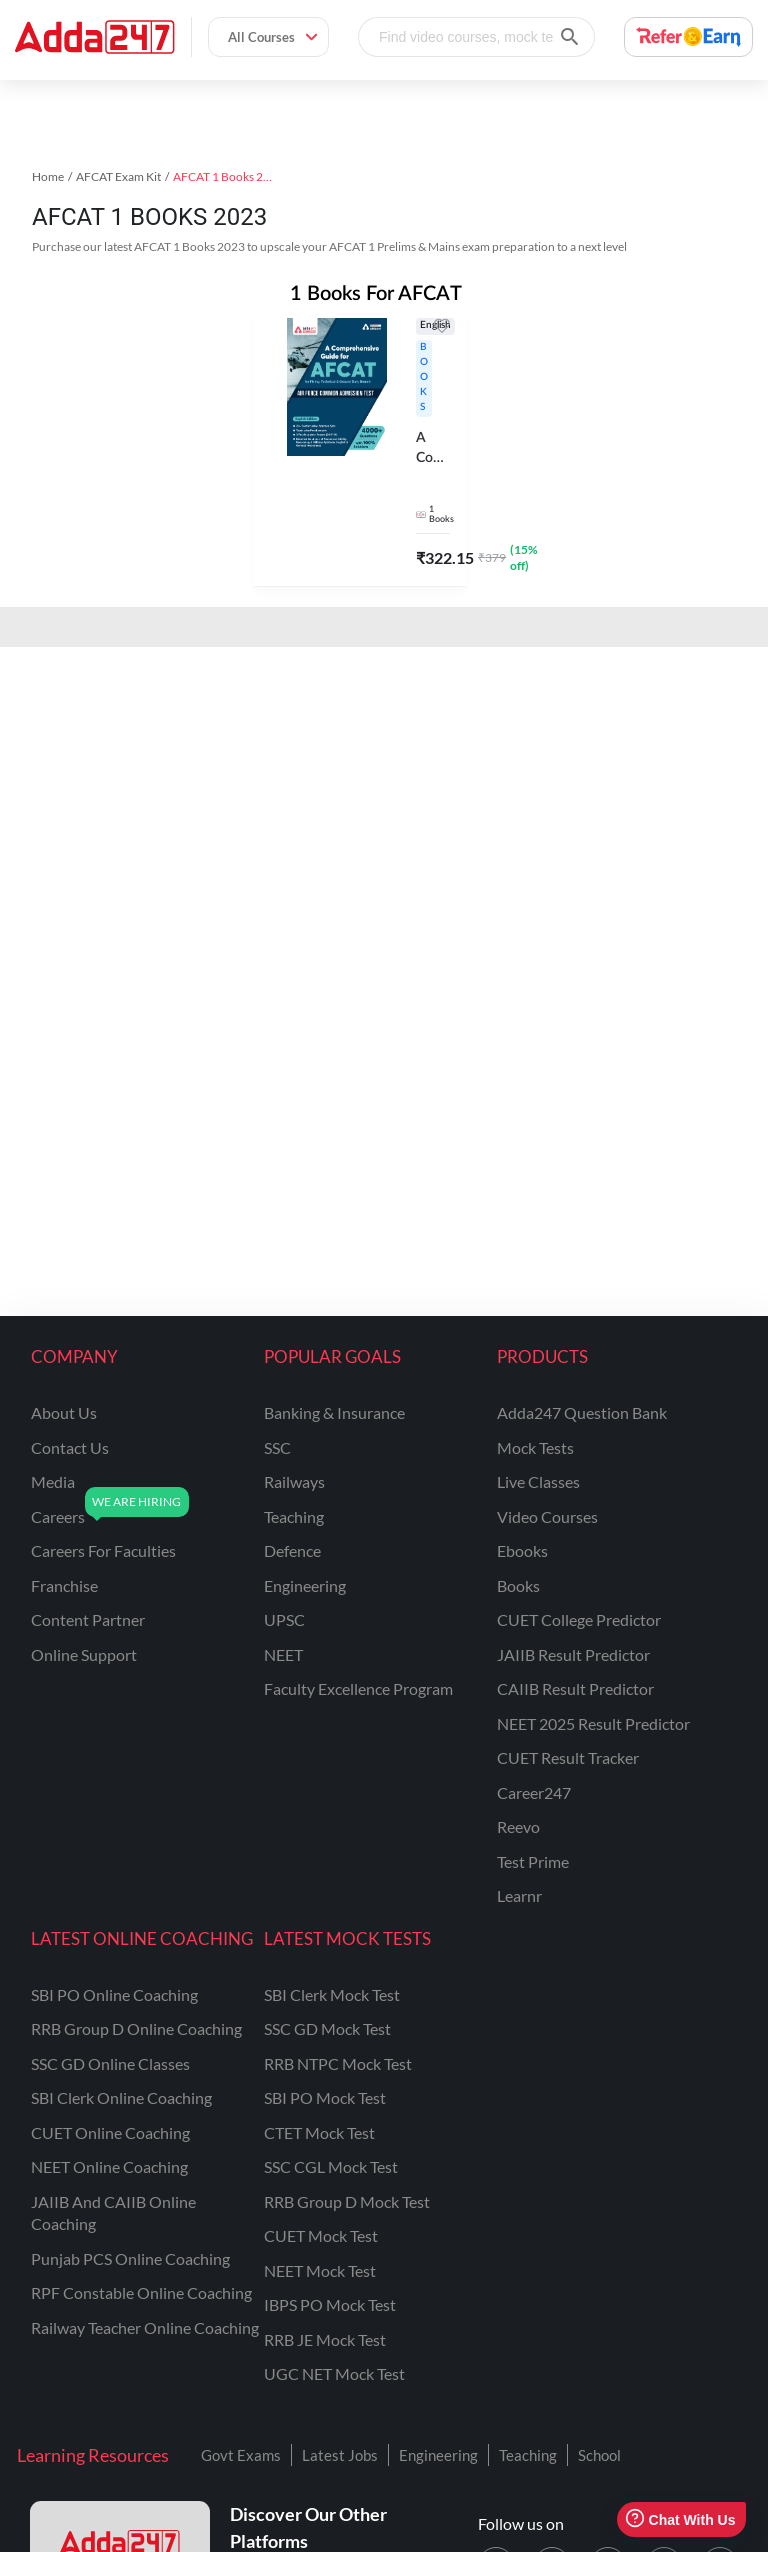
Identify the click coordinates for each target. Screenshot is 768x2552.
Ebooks (522, 1550)
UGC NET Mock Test (334, 2373)
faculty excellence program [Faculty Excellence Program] (358, 1688)
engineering (305, 1585)
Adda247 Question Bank (582, 1412)
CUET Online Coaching (110, 2132)
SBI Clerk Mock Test (332, 1994)
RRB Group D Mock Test (347, 2201)
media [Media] (53, 1481)
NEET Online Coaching (109, 2166)
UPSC (284, 1619)
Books (518, 1585)
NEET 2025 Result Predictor (593, 1723)
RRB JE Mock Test (325, 2339)
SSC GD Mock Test (327, 2028)
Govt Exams (241, 2455)
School (599, 2455)
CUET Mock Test (321, 2235)
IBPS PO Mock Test (330, 2304)
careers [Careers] (58, 1516)
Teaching (528, 2455)
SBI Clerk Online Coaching (121, 2097)
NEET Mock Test (320, 2270)
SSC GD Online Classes (110, 2063)
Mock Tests (535, 1447)
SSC (277, 1447)
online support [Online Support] (84, 1654)
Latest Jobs (340, 2455)
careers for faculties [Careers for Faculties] (103, 1550)
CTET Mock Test (319, 2132)
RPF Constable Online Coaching (141, 2292)
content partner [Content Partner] (88, 1619)
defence (292, 1550)
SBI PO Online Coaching (114, 1994)
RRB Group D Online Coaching (136, 2028)
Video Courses (547, 1516)
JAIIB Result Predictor (573, 1654)
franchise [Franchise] (64, 1585)
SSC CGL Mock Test (331, 2166)
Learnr (519, 1895)
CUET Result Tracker (568, 1757)
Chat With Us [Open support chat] (680, 2519)
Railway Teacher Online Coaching (145, 2327)
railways (294, 1481)
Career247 (534, 1792)
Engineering (438, 2455)
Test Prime (533, 1861)
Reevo (518, 1826)
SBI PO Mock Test (325, 2097)
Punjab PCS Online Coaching (130, 2258)
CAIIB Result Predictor (575, 1688)
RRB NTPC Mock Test (338, 2063)
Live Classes (538, 1481)
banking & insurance (334, 1412)
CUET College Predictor (579, 1619)
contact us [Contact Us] (70, 1447)
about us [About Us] (64, 1412)
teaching (294, 1516)
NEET (283, 1654)
